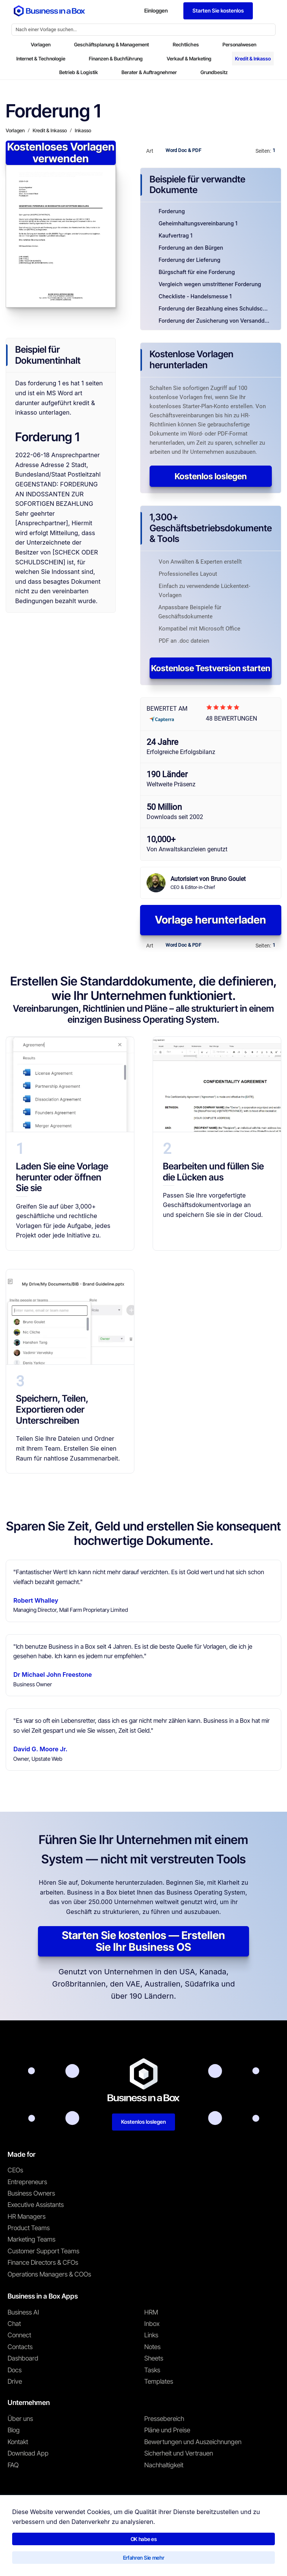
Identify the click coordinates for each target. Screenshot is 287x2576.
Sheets (153, 2358)
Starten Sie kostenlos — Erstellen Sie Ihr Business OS (143, 1941)
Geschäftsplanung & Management (111, 44)
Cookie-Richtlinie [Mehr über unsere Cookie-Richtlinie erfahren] (137, 2558)
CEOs (15, 2170)
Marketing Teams (31, 2239)
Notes (152, 2347)
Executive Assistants (36, 2204)
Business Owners (31, 2193)
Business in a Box (42, 2542)
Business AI (23, 2312)
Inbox (151, 2323)
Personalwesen (239, 44)
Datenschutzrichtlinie (87, 2558)
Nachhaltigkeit (163, 2465)
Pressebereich (164, 2418)
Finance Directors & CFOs (43, 2262)
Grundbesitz (214, 72)
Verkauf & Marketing (189, 58)
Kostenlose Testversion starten (210, 668)
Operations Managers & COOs (49, 2274)
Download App (28, 2453)
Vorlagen (40, 44)
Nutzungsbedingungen (30, 2558)
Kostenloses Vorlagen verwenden (61, 153)
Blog (14, 2430)
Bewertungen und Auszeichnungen (192, 2442)
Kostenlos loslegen (211, 476)
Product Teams (29, 2228)
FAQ (13, 2465)
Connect (19, 2335)
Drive (15, 2381)
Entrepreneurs (27, 2182)
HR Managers (27, 2216)
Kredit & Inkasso (253, 58)
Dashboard (23, 2358)
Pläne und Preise (167, 2430)
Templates (158, 2381)
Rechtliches (186, 44)
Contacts (20, 2347)
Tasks (152, 2370)
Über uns (20, 2418)
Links (151, 2335)
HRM (151, 2312)
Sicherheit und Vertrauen (178, 2453)
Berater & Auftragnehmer (149, 72)
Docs (15, 2370)
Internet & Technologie (40, 58)
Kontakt (18, 2442)
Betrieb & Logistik (78, 72)
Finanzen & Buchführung (116, 58)
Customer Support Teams (43, 2251)
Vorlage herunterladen (210, 919)
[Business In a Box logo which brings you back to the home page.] (49, 10)
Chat (14, 2323)
